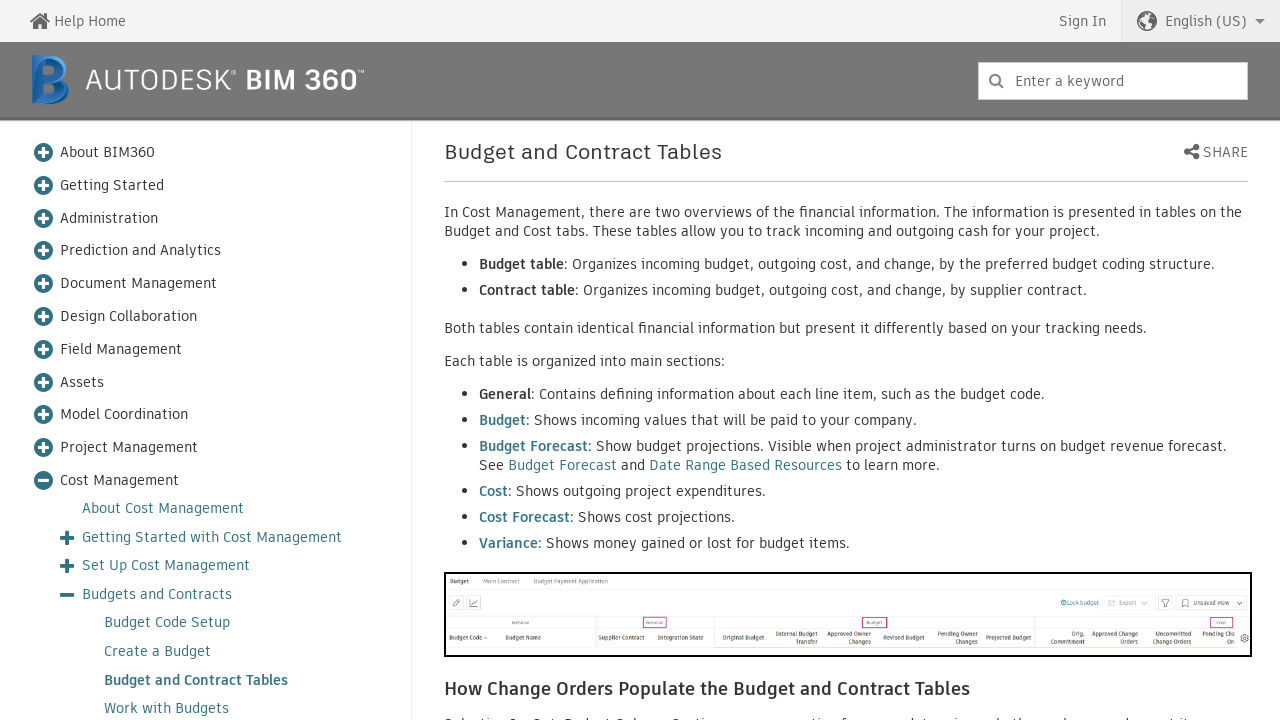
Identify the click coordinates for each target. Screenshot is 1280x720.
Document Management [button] (138, 283)
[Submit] (996, 81)
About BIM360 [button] (107, 152)
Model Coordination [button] (124, 414)
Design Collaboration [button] (128, 316)
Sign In (1082, 21)
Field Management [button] (121, 349)
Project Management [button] (129, 447)
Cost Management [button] (119, 480)
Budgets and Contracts (157, 594)
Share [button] (1225, 153)
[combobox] (1113, 81)
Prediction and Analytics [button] (140, 250)
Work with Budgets (166, 708)
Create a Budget (157, 651)
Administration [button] (109, 218)
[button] (1201, 21)
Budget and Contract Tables (196, 680)
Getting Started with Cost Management (212, 537)
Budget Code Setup (167, 622)
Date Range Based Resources (745, 465)
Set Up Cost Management (166, 565)
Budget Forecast (562, 465)
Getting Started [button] (112, 185)
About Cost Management (163, 508)
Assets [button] (82, 382)
